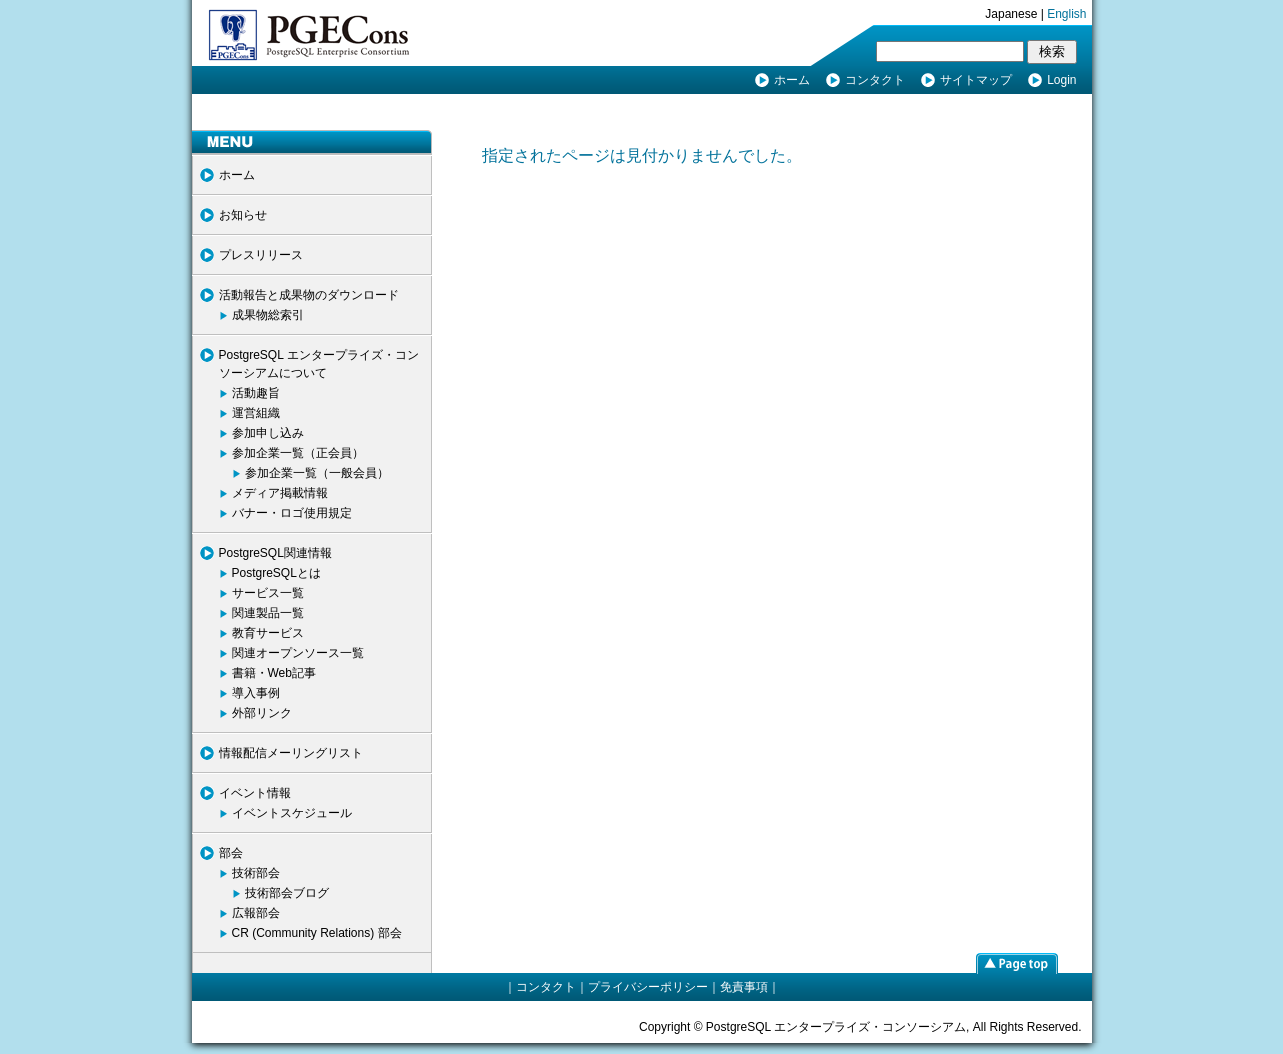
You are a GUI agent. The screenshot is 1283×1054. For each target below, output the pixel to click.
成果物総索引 (268, 315)
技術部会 (256, 873)
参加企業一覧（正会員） (298, 453)
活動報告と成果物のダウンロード (309, 295)
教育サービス (268, 633)
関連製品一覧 (268, 613)
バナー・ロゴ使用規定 (292, 513)
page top (1017, 963)
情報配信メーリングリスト (291, 753)
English (1066, 14)
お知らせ (243, 215)
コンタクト (875, 80)
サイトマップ (976, 80)
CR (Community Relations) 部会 (317, 933)
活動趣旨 (256, 393)
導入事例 (256, 693)
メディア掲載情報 (280, 493)
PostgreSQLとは (276, 573)
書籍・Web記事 (274, 673)
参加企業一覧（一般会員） (317, 473)
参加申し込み (268, 433)
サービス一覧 (268, 593)
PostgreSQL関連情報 (275, 553)
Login (1061, 80)
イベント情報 (255, 793)
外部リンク (262, 713)
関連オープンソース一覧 (298, 653)
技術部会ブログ (287, 893)
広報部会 (256, 913)
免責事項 (744, 987)
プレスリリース (261, 255)
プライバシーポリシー (648, 987)
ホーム (792, 80)
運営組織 (256, 413)
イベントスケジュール (292, 813)
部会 (231, 853)
